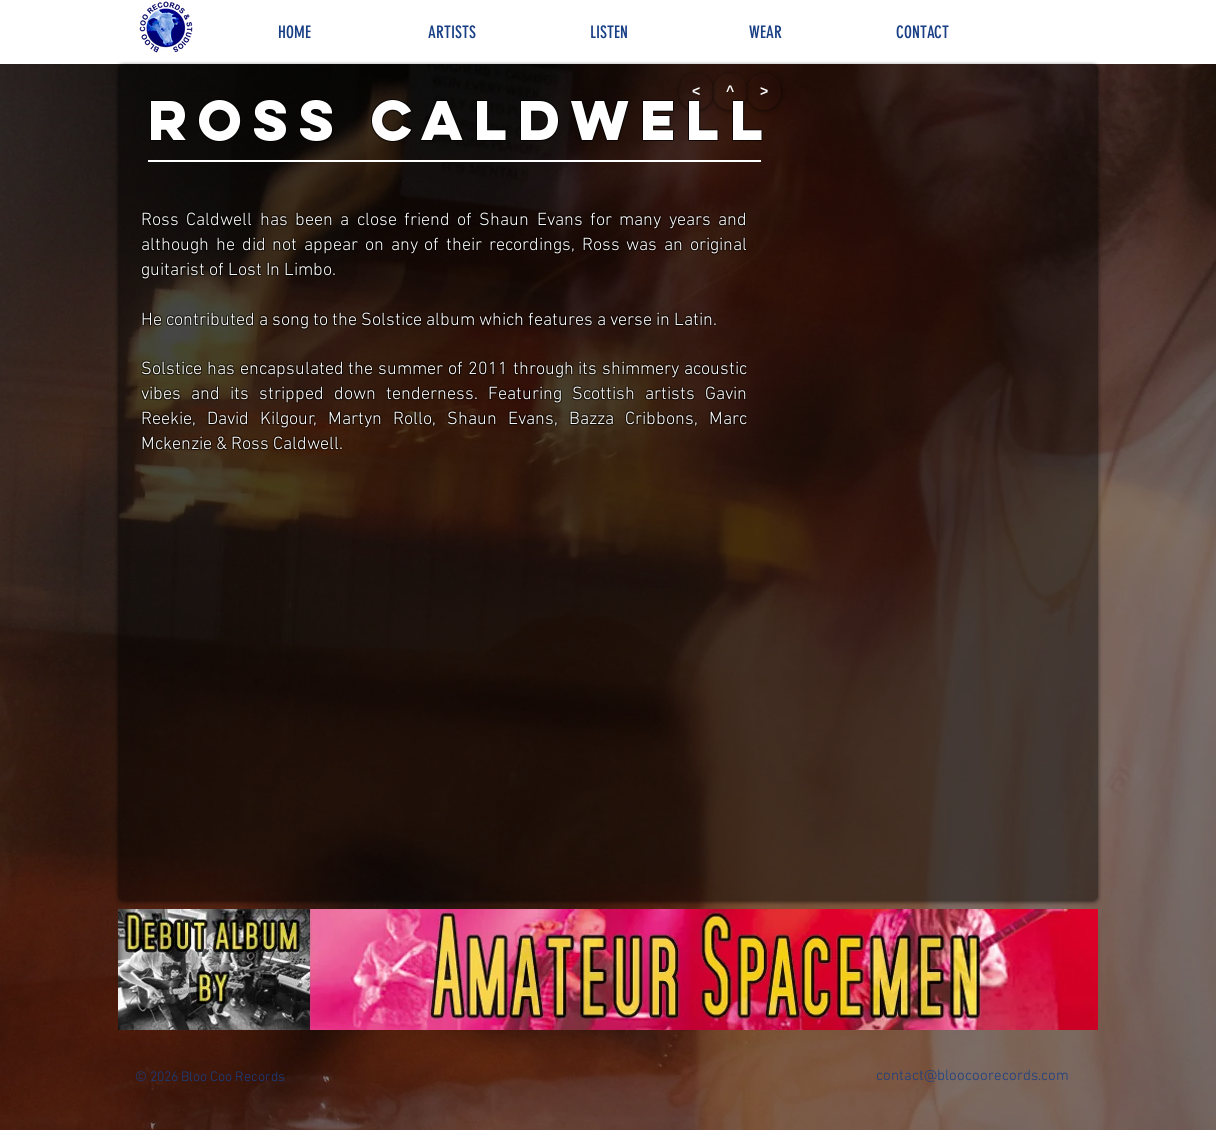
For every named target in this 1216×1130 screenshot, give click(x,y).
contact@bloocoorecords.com (972, 1076)
